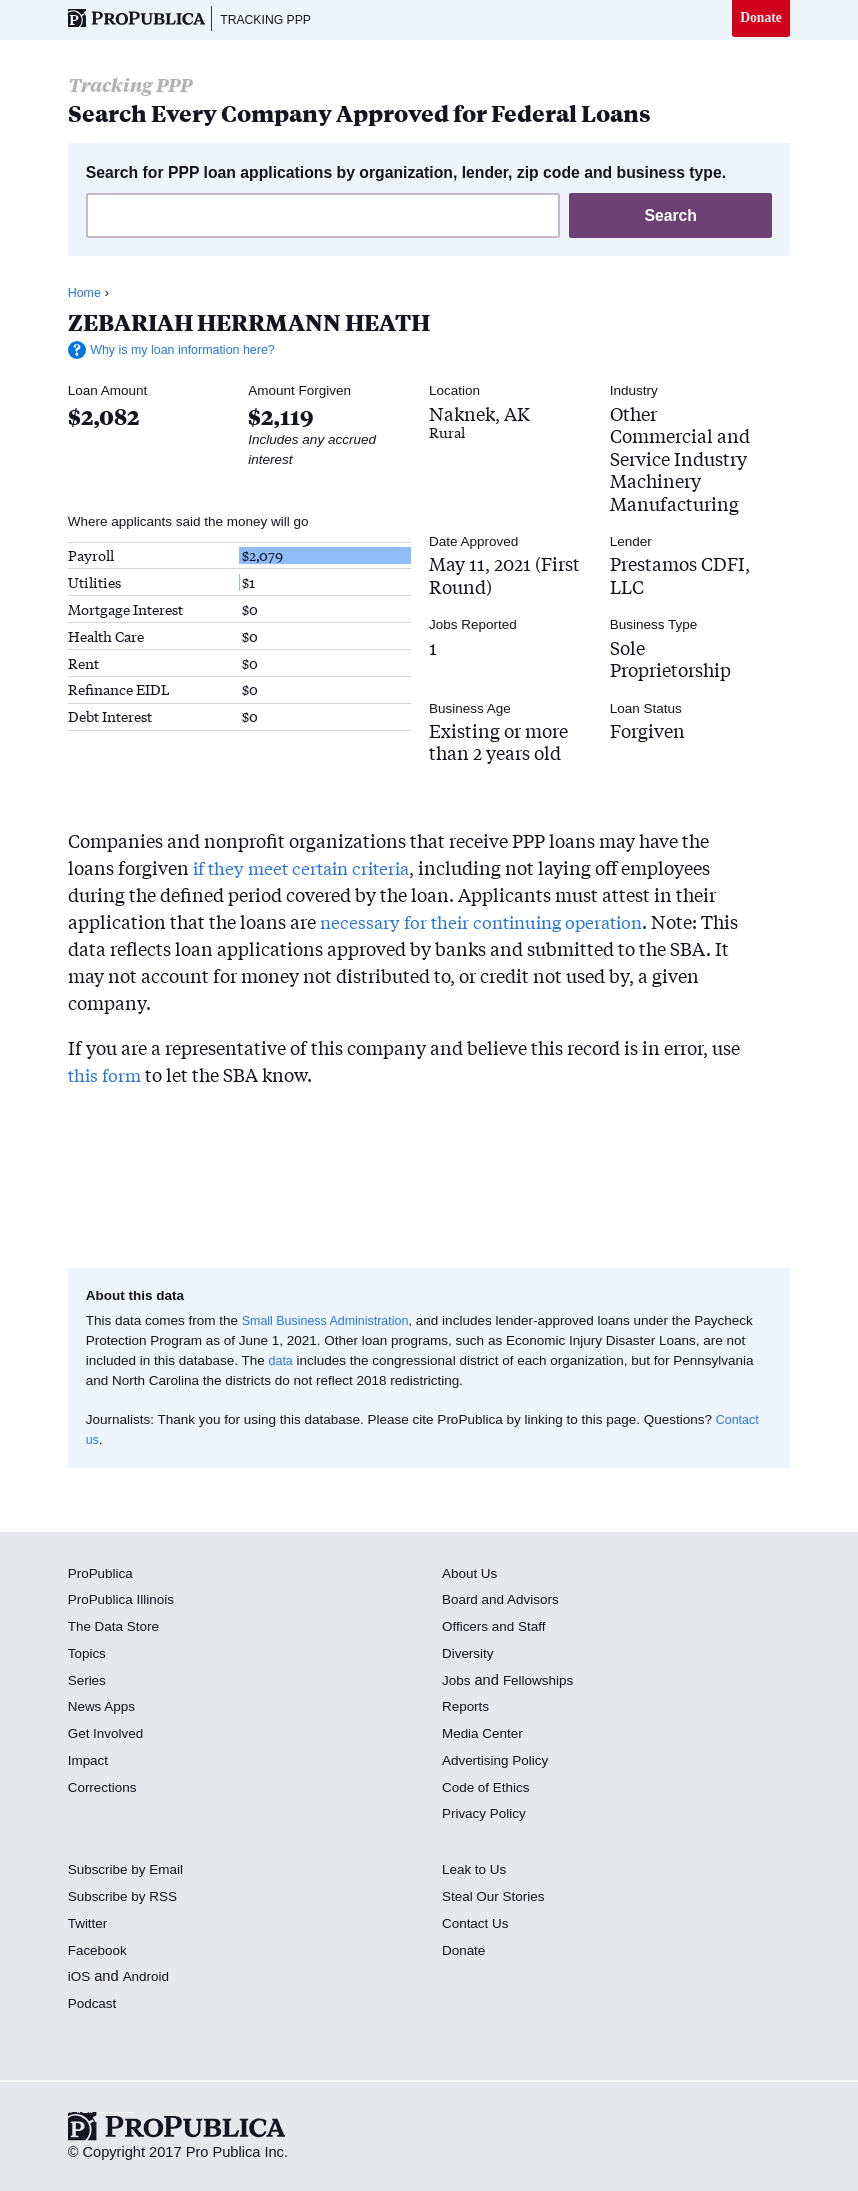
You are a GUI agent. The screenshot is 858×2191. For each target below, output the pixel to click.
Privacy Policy (487, 1816)
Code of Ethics (489, 1789)
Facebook (100, 1952)
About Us (472, 1575)
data (282, 1363)
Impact (90, 1763)
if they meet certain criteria (307, 870)
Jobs (457, 1682)
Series (88, 1682)
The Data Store (117, 1629)
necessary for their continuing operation (489, 924)
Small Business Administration (332, 1322)
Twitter (89, 1926)
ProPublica (103, 1575)
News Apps (104, 1709)
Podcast (94, 2006)
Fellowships (543, 1682)
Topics (88, 1656)
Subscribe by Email (130, 1872)
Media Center (486, 1736)
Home (86, 295)
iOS (80, 1979)
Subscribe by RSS (127, 1899)
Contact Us (478, 1926)
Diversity (470, 1656)
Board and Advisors (505, 1602)
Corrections (105, 1789)
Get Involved (109, 1736)
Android (149, 1979)
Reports (467, 1709)
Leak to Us (477, 1872)
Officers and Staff (498, 1629)
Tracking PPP (271, 20)
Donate (759, 19)
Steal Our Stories (497, 1899)
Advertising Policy (499, 1763)
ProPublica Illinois (125, 1602)
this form (106, 1077)
